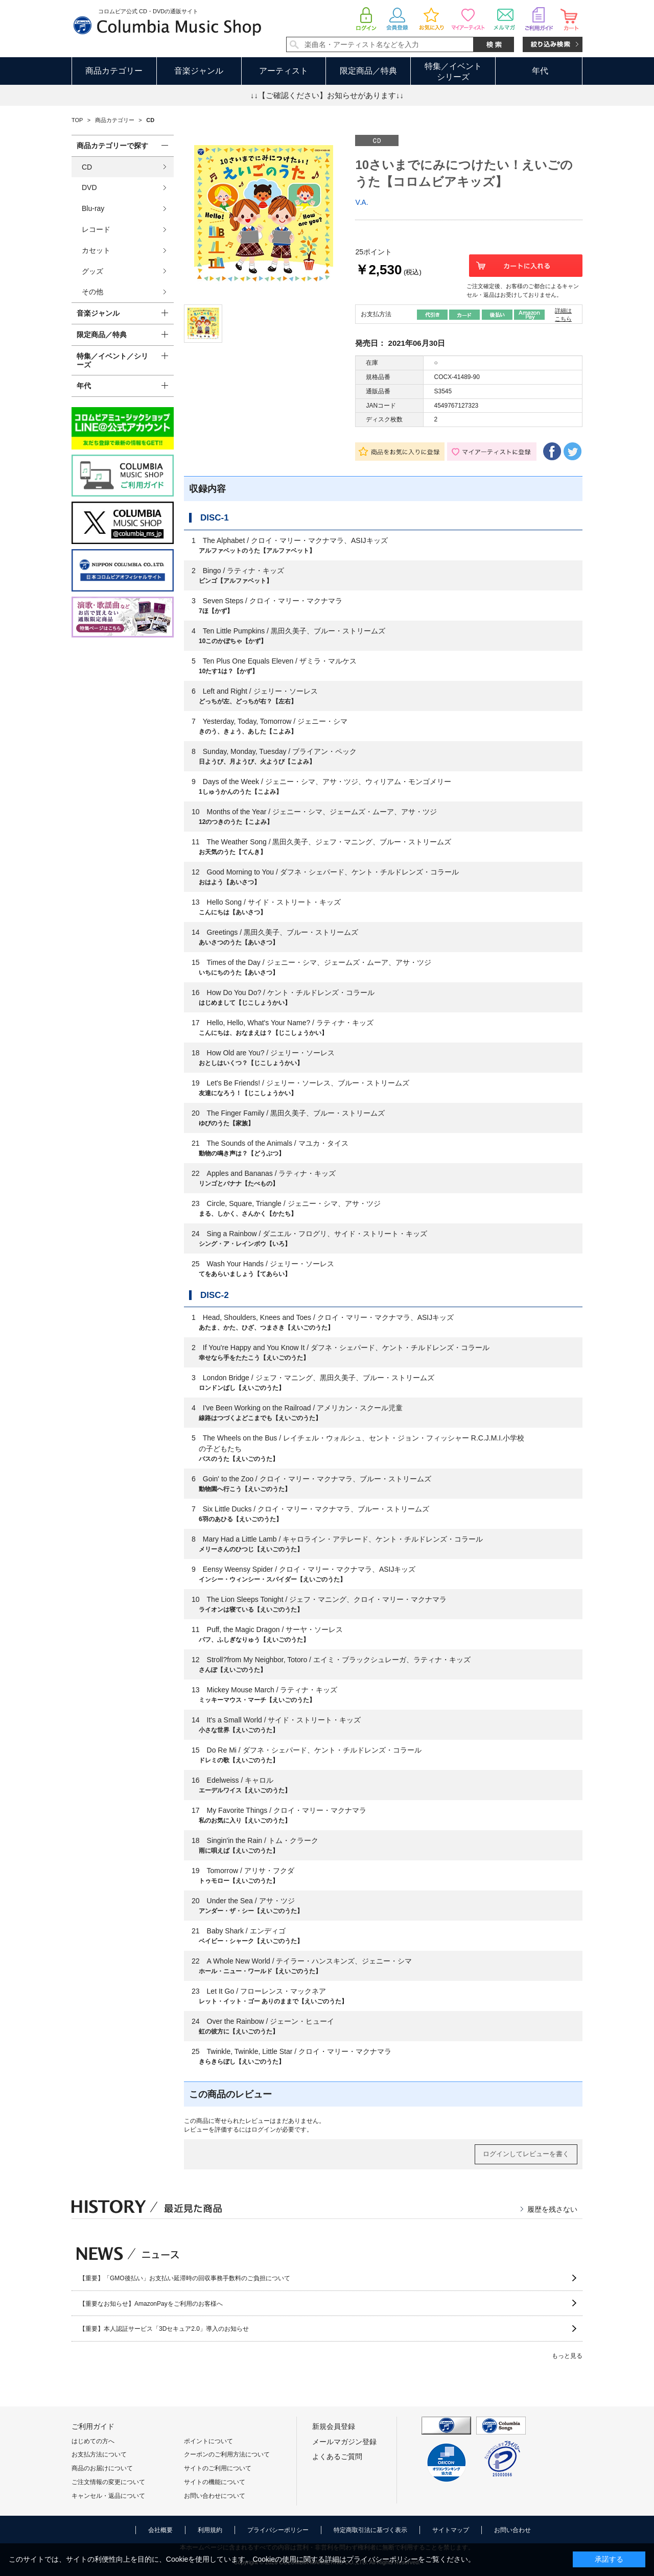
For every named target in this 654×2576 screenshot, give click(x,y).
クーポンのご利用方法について (227, 2454)
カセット (96, 250)
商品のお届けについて (102, 2468)
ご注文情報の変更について (108, 2482)
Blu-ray (93, 208)
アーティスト (283, 70)
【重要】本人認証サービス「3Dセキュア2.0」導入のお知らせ (164, 2328)
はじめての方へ (93, 2441)
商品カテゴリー (114, 70)
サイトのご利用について (217, 2468)
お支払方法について (99, 2454)
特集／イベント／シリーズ (112, 360)
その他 (92, 292)
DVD (89, 187)
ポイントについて (208, 2441)
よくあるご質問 (337, 2456)
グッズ (92, 271)
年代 (540, 70)
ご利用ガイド (93, 2426)
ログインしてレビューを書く (526, 2154)
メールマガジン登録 (344, 2442)
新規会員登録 (333, 2426)
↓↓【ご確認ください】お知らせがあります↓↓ (327, 95)
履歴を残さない (552, 2209)
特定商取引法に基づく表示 (370, 2530)
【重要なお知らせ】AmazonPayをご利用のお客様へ (151, 2303)
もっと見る (567, 2355)
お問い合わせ (512, 2530)
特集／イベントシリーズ (453, 71)
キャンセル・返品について (108, 2495)
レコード (96, 229)
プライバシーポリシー (278, 2530)
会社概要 (160, 2530)
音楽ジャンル (198, 70)
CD (87, 167)
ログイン (263, 2129)
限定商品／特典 (368, 70)
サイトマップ (450, 2530)
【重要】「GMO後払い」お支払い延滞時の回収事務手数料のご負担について (184, 2278)
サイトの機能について (214, 2482)
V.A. (361, 202)
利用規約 (210, 2530)
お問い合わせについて (214, 2495)
